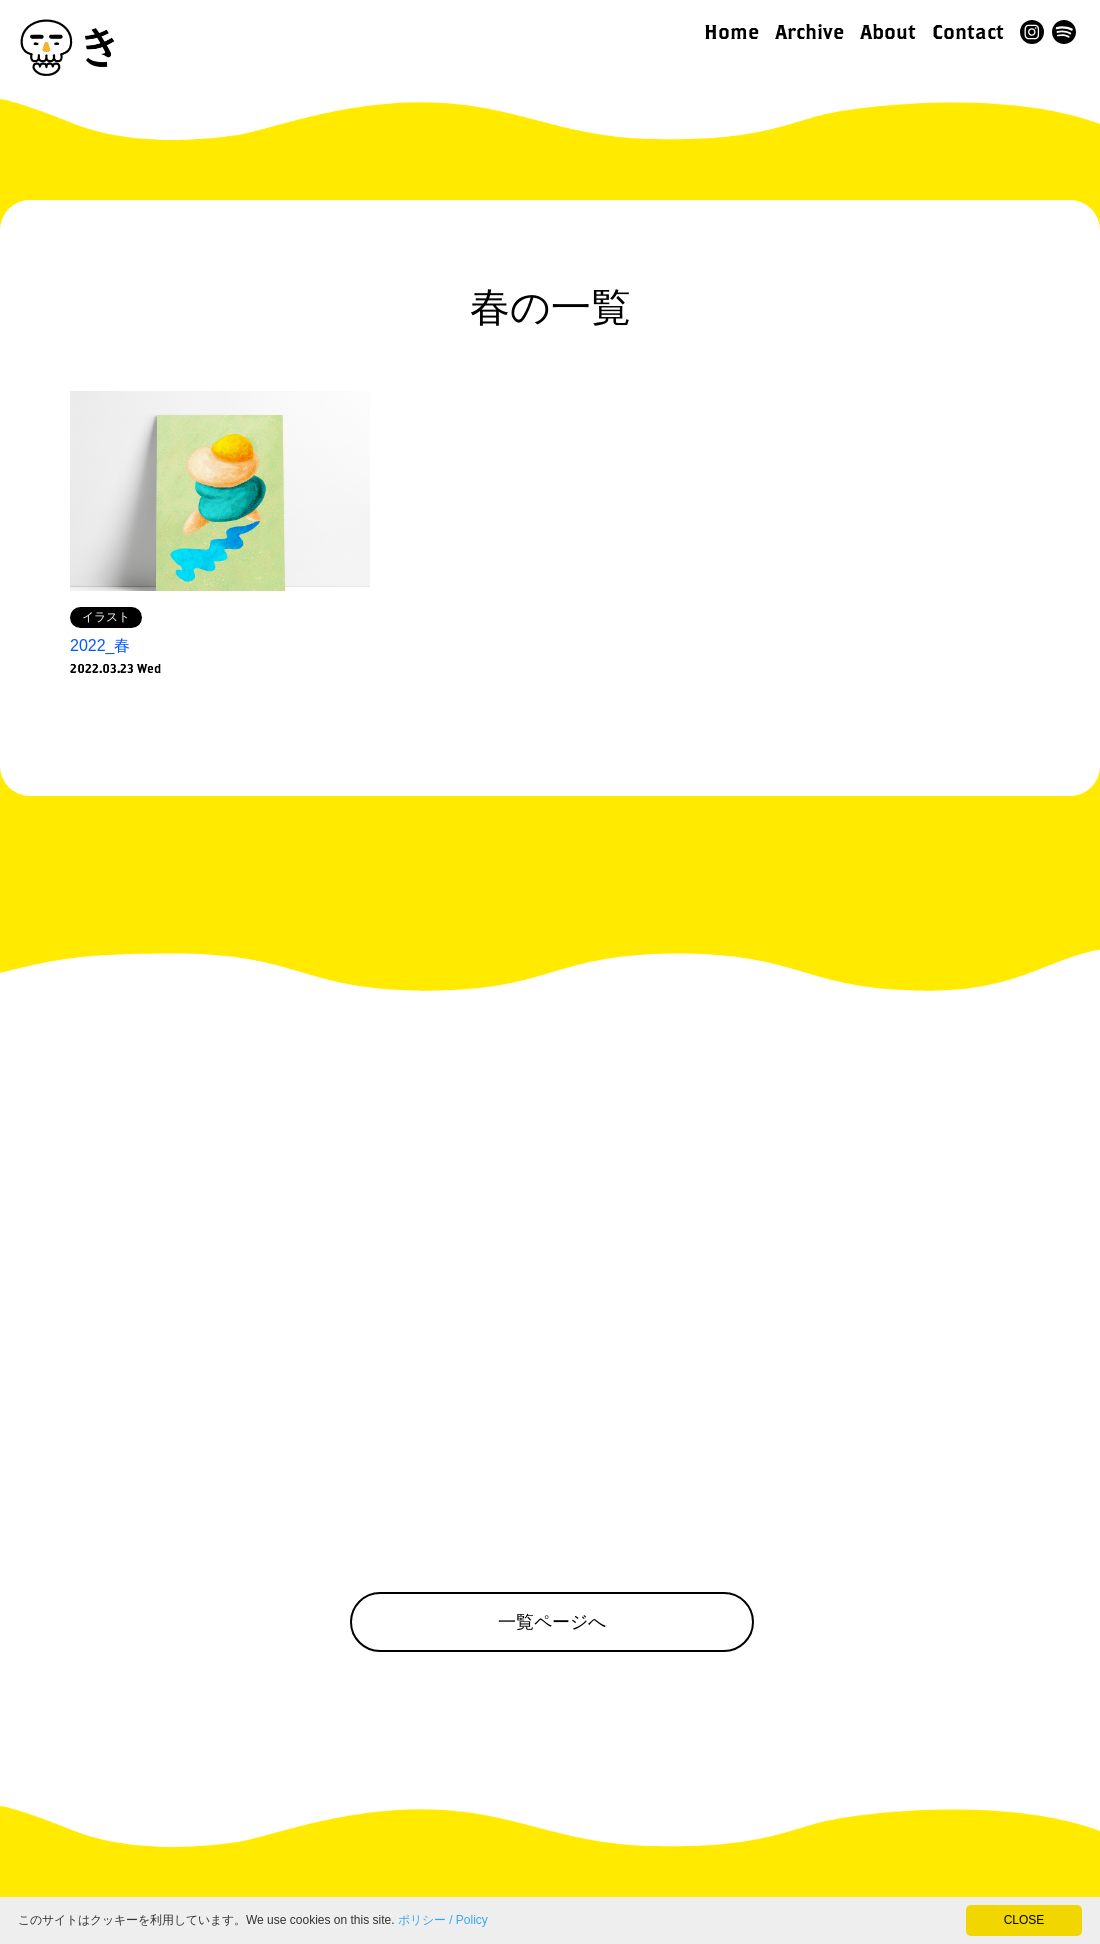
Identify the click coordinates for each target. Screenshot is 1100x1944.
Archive (809, 31)
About (888, 31)
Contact (968, 31)
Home (731, 31)
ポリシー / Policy (443, 1920)
